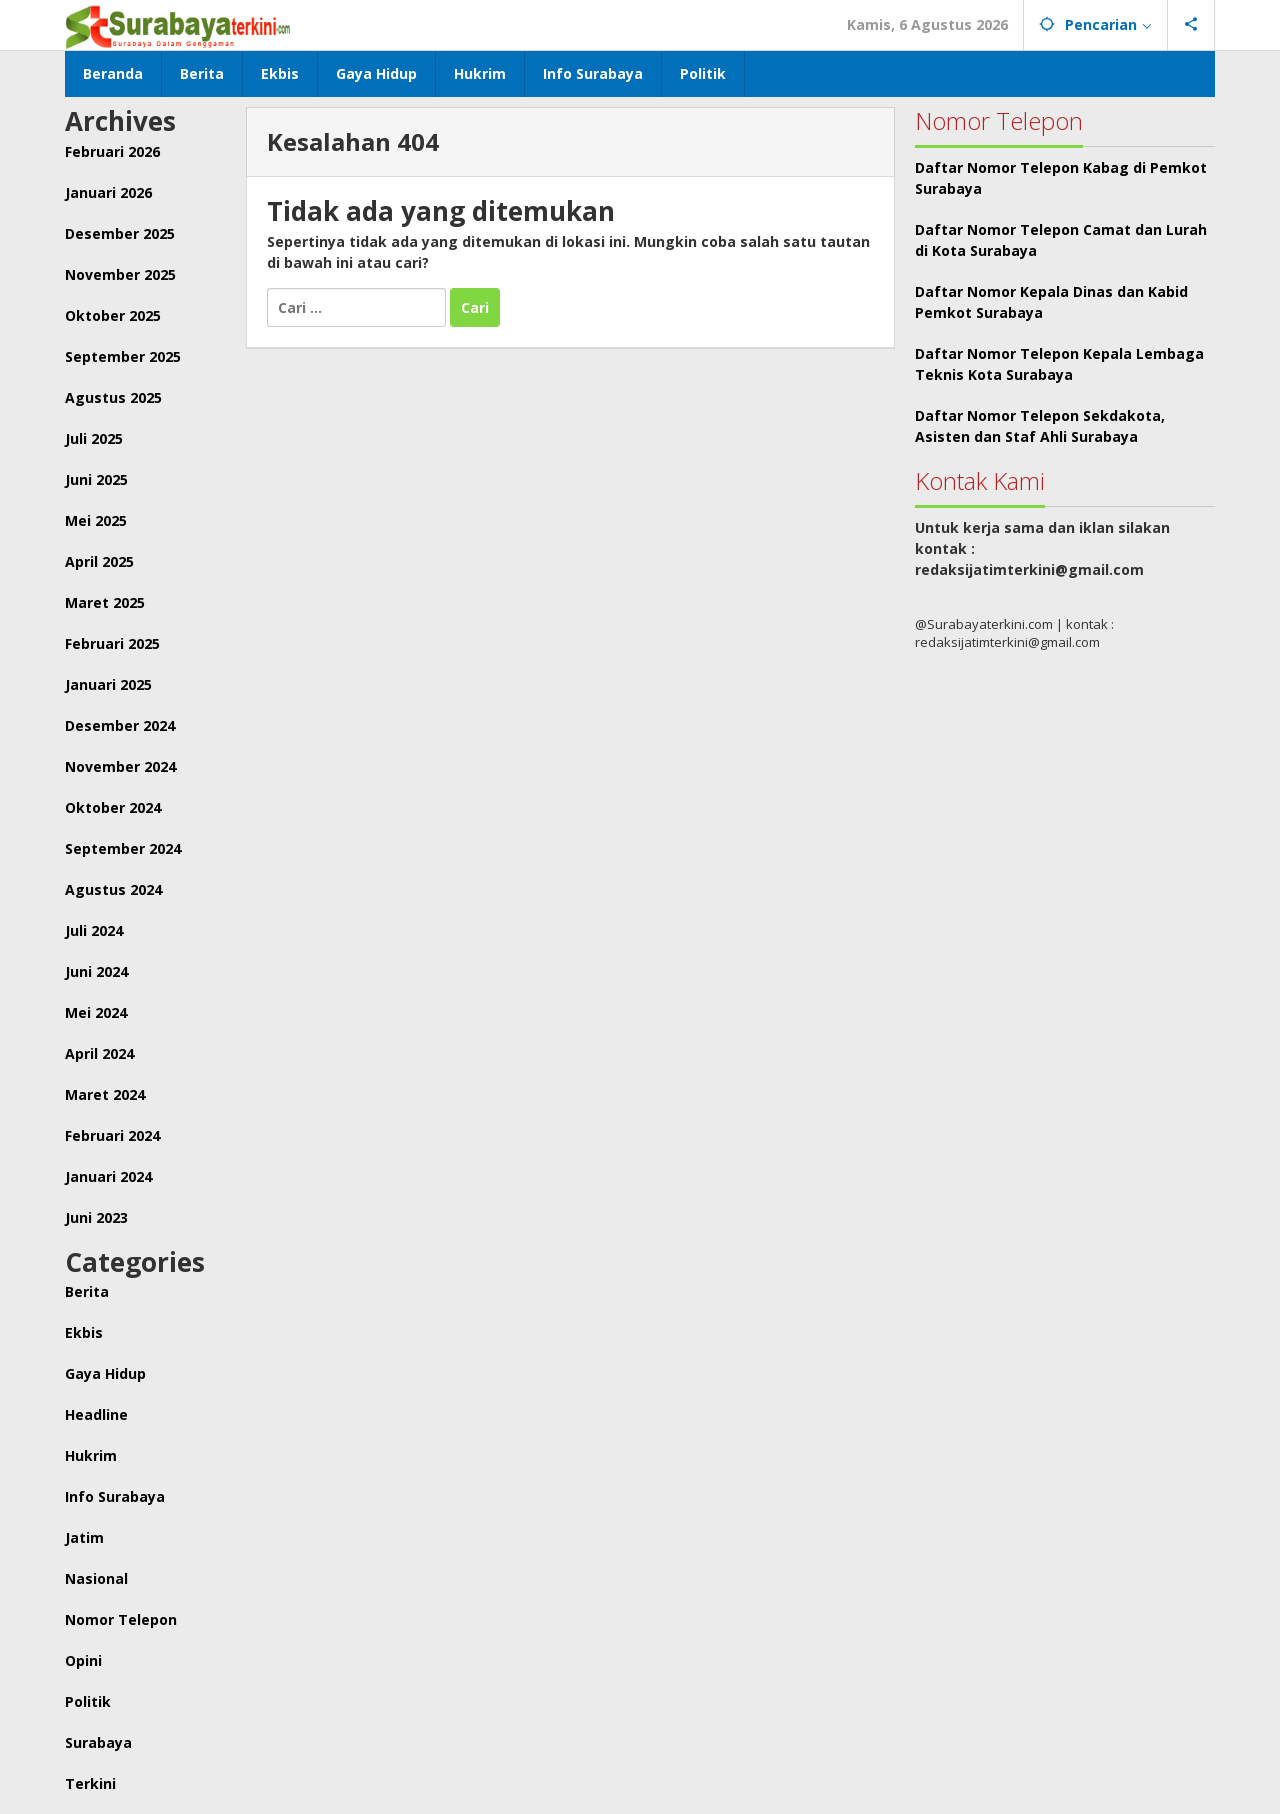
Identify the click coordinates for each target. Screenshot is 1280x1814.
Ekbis (84, 1332)
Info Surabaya (115, 1496)
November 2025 (120, 274)
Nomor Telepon (121, 1619)
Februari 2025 (112, 643)
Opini (83, 1660)
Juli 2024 (94, 930)
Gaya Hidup (105, 1373)
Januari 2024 (108, 1176)
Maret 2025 (105, 602)
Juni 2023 (96, 1217)
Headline (96, 1414)
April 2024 (99, 1053)
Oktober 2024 (113, 807)
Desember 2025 (120, 233)
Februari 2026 (112, 151)
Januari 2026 (108, 192)
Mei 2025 (96, 520)
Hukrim (91, 1455)
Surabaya (98, 1742)
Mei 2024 (96, 1012)
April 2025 (99, 561)
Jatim (84, 1537)
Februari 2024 (112, 1135)
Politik (88, 1701)
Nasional (96, 1578)
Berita (87, 1291)
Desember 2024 (120, 725)
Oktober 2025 (113, 315)
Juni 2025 (96, 479)
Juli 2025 (94, 438)
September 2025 (123, 356)
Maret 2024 (105, 1094)
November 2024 (120, 766)
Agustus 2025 (113, 397)
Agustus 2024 (113, 889)
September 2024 (123, 848)
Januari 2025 (108, 684)
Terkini (90, 1783)
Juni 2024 (96, 971)
